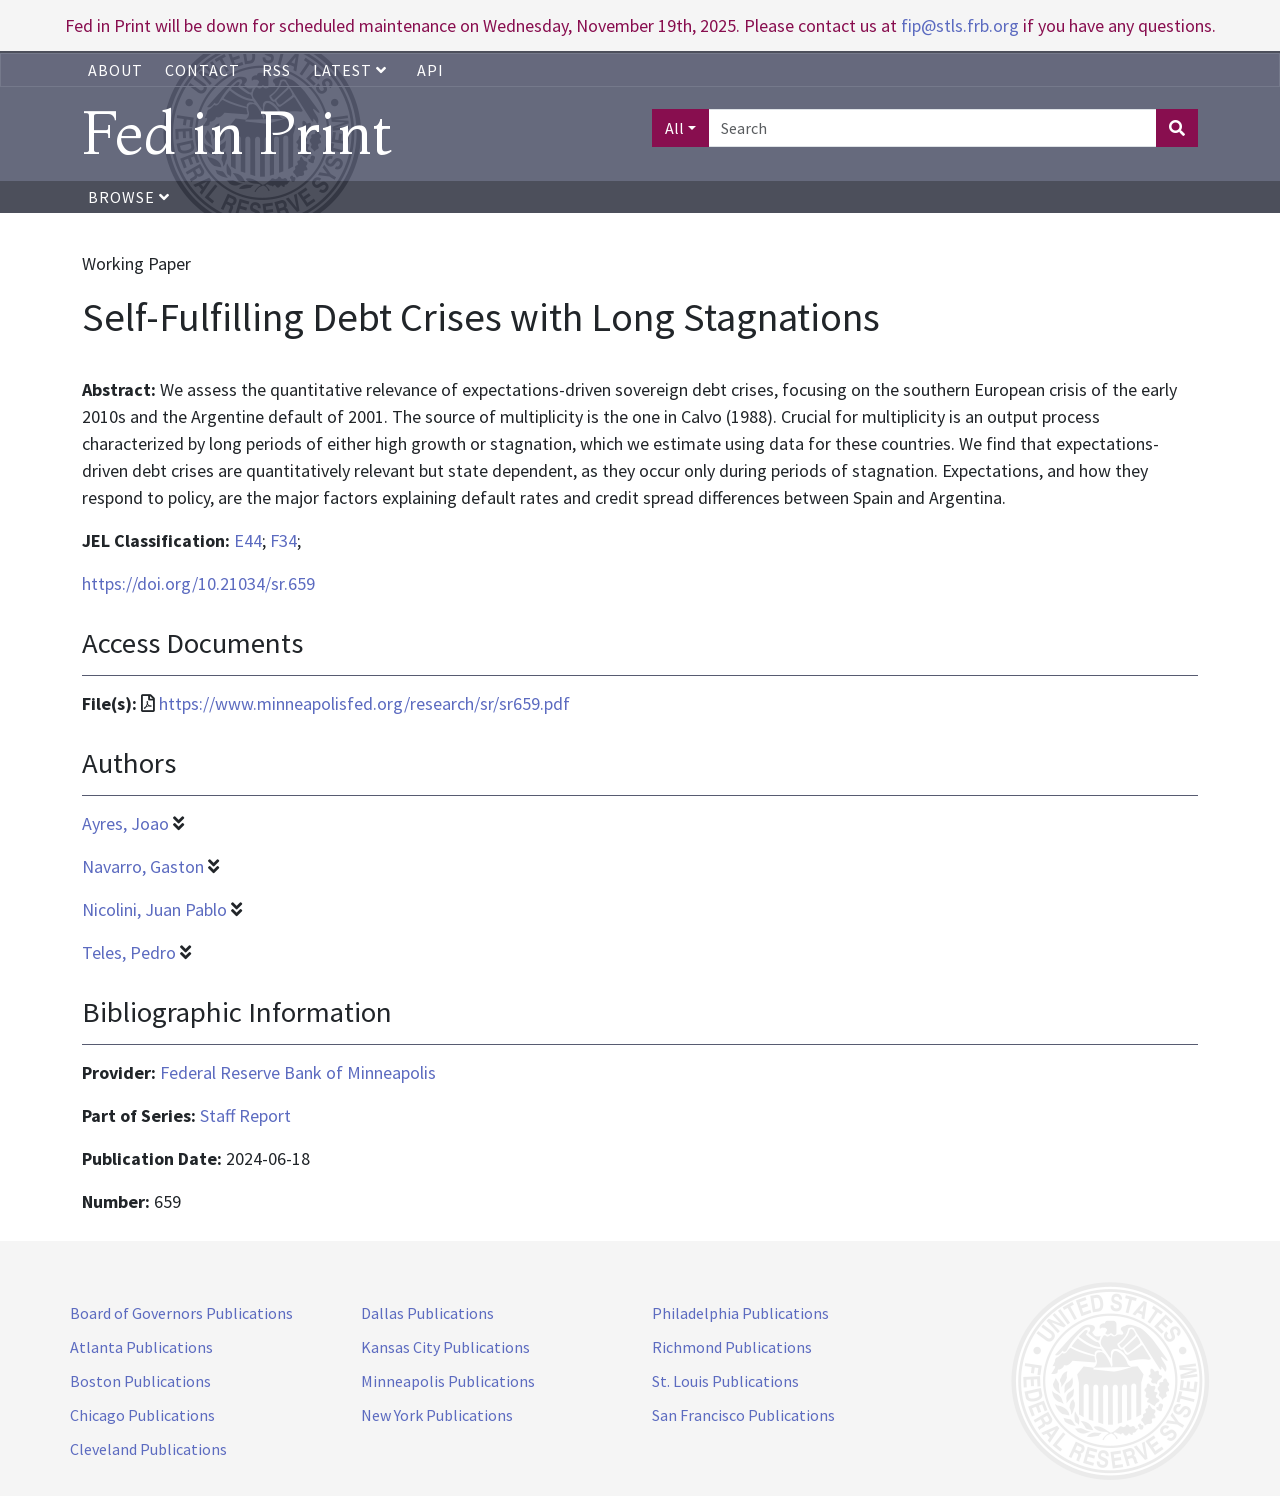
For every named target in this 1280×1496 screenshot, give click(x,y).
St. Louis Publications (725, 1381)
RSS (276, 70)
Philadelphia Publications (740, 1313)
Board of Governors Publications (181, 1313)
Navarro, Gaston (143, 866)
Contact (202, 70)
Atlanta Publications (141, 1347)
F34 (283, 540)
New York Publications (437, 1415)
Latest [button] (352, 70)
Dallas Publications (427, 1313)
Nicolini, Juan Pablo (154, 909)
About (115, 70)
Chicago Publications (142, 1415)
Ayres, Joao (125, 823)
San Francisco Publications (743, 1415)
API (430, 70)
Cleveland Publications (148, 1449)
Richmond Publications (732, 1347)
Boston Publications (140, 1381)
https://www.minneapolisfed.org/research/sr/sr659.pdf (364, 703)
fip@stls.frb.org (960, 25)
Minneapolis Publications (448, 1381)
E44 (248, 540)
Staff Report (245, 1115)
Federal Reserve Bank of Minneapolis (298, 1072)
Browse (129, 197)
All (674, 128)
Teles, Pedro (129, 952)
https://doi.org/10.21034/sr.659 (198, 583)
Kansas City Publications (445, 1347)
